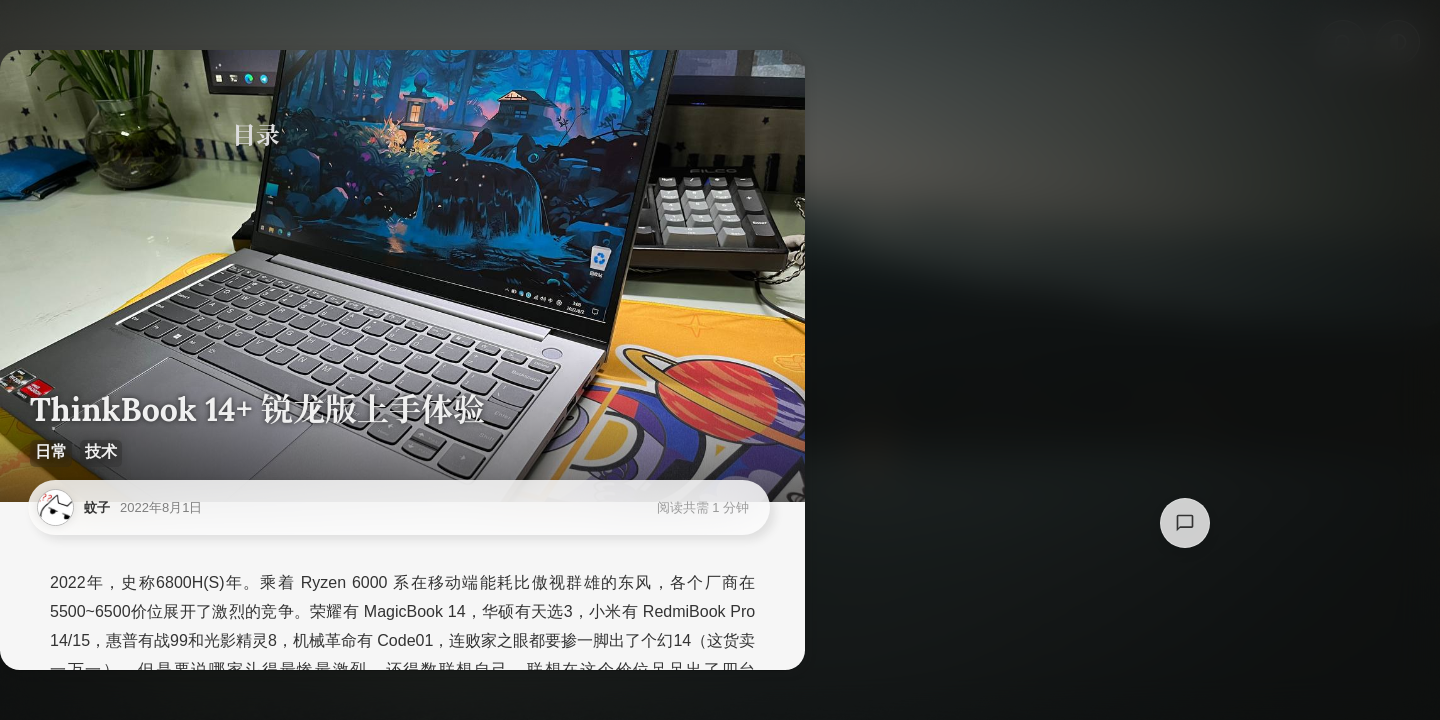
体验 (264, 287)
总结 (264, 322)
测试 (264, 253)
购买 (264, 184)
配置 (264, 218)
